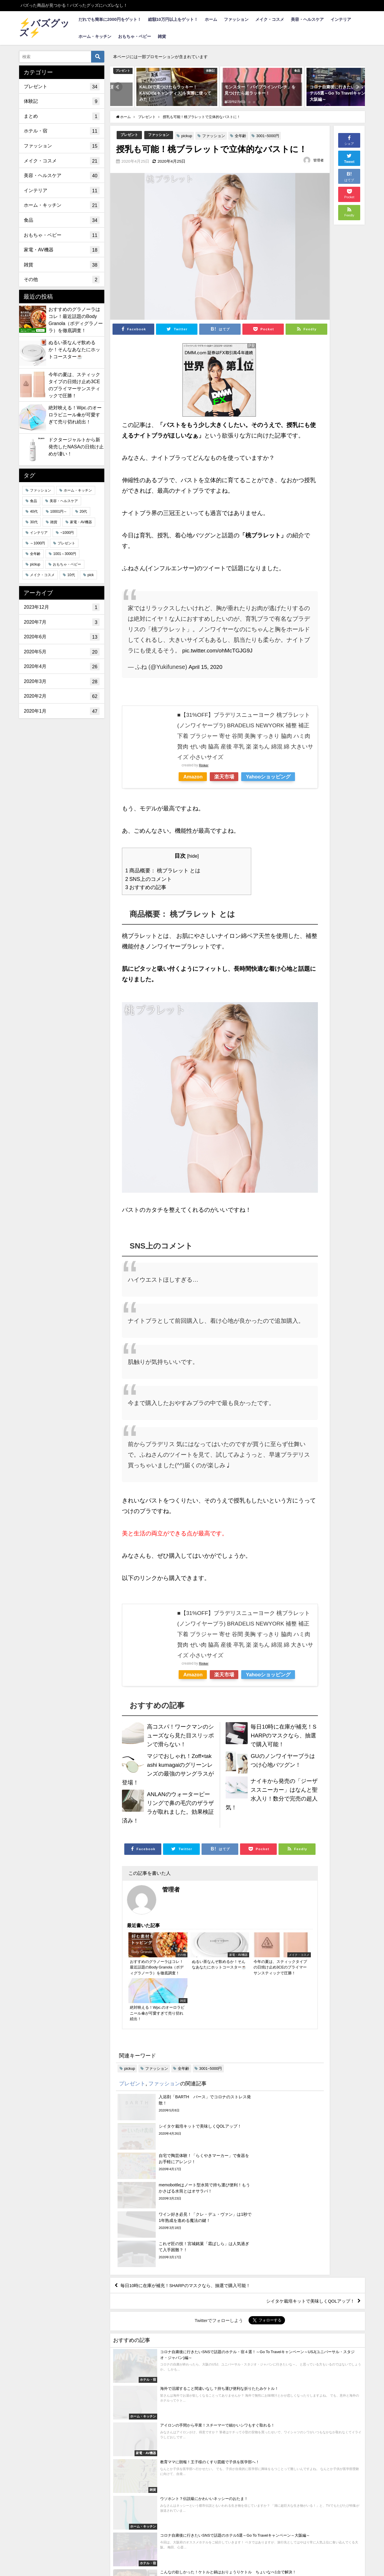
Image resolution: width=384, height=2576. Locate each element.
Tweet (349, 158)
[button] (118, 87)
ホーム (211, 19)
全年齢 (243, 136)
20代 (83, 511)
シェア (349, 139)
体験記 (62, 101)
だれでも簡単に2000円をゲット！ (109, 19)
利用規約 (48, 2550)
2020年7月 (62, 622)
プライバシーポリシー (133, 2550)
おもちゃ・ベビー (134, 36)
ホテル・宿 (62, 131)
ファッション (236, 19)
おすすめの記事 (147, 887)
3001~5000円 (270, 136)
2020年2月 (62, 696)
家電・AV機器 (62, 250)
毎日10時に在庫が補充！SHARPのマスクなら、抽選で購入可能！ (283, 1735)
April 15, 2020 (206, 667)
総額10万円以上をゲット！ (173, 19)
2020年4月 (62, 666)
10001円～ (58, 511)
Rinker (204, 765)
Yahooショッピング (276, 776)
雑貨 (162, 36)
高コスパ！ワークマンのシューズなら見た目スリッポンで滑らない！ (179, 1735)
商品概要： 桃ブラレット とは (165, 870)
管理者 (318, 160)
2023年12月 (62, 607)
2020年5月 (62, 652)
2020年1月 (62, 711)
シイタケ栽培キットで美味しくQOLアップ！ (306, 2179)
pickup (190, 136)
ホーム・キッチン (94, 36)
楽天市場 (228, 776)
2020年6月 (62, 637)
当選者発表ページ (236, 2550)
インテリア (341, 19)
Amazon (194, 776)
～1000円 (37, 543)
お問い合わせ (82, 2550)
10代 (71, 575)
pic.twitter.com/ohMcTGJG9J (219, 650)
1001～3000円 (64, 554)
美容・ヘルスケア (307, 19)
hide (193, 855)
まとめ (62, 116)
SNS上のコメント (150, 879)
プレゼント (130, 135)
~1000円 (67, 532)
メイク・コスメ (269, 19)
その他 (62, 279)
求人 (26, 2550)
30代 (33, 522)
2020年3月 (62, 681)
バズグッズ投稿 (188, 2550)
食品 (62, 220)
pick (91, 575)
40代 (33, 511)
